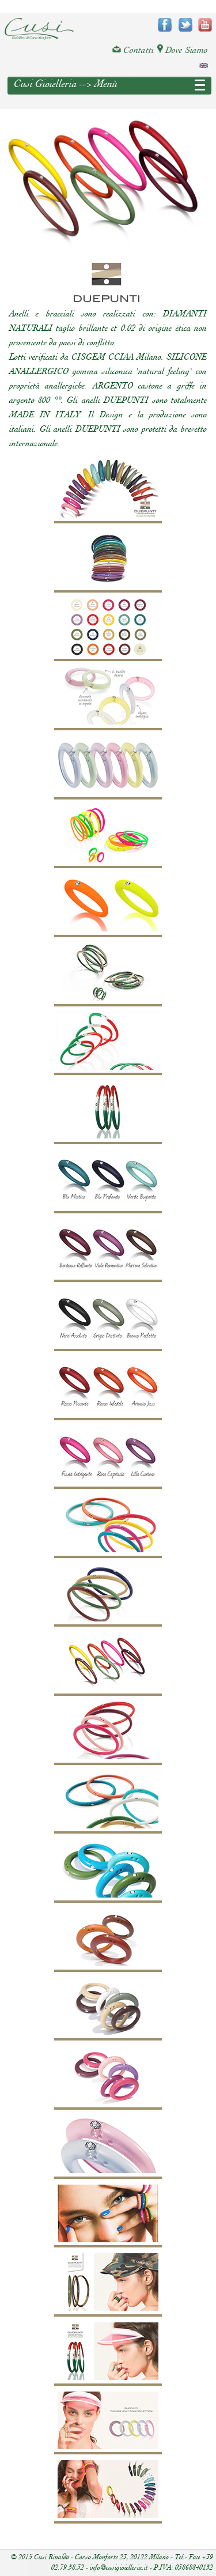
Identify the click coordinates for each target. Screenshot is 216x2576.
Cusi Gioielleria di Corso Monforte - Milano (39, 28)
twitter (185, 24)
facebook (165, 24)
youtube (205, 24)
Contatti (133, 50)
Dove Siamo (182, 50)
